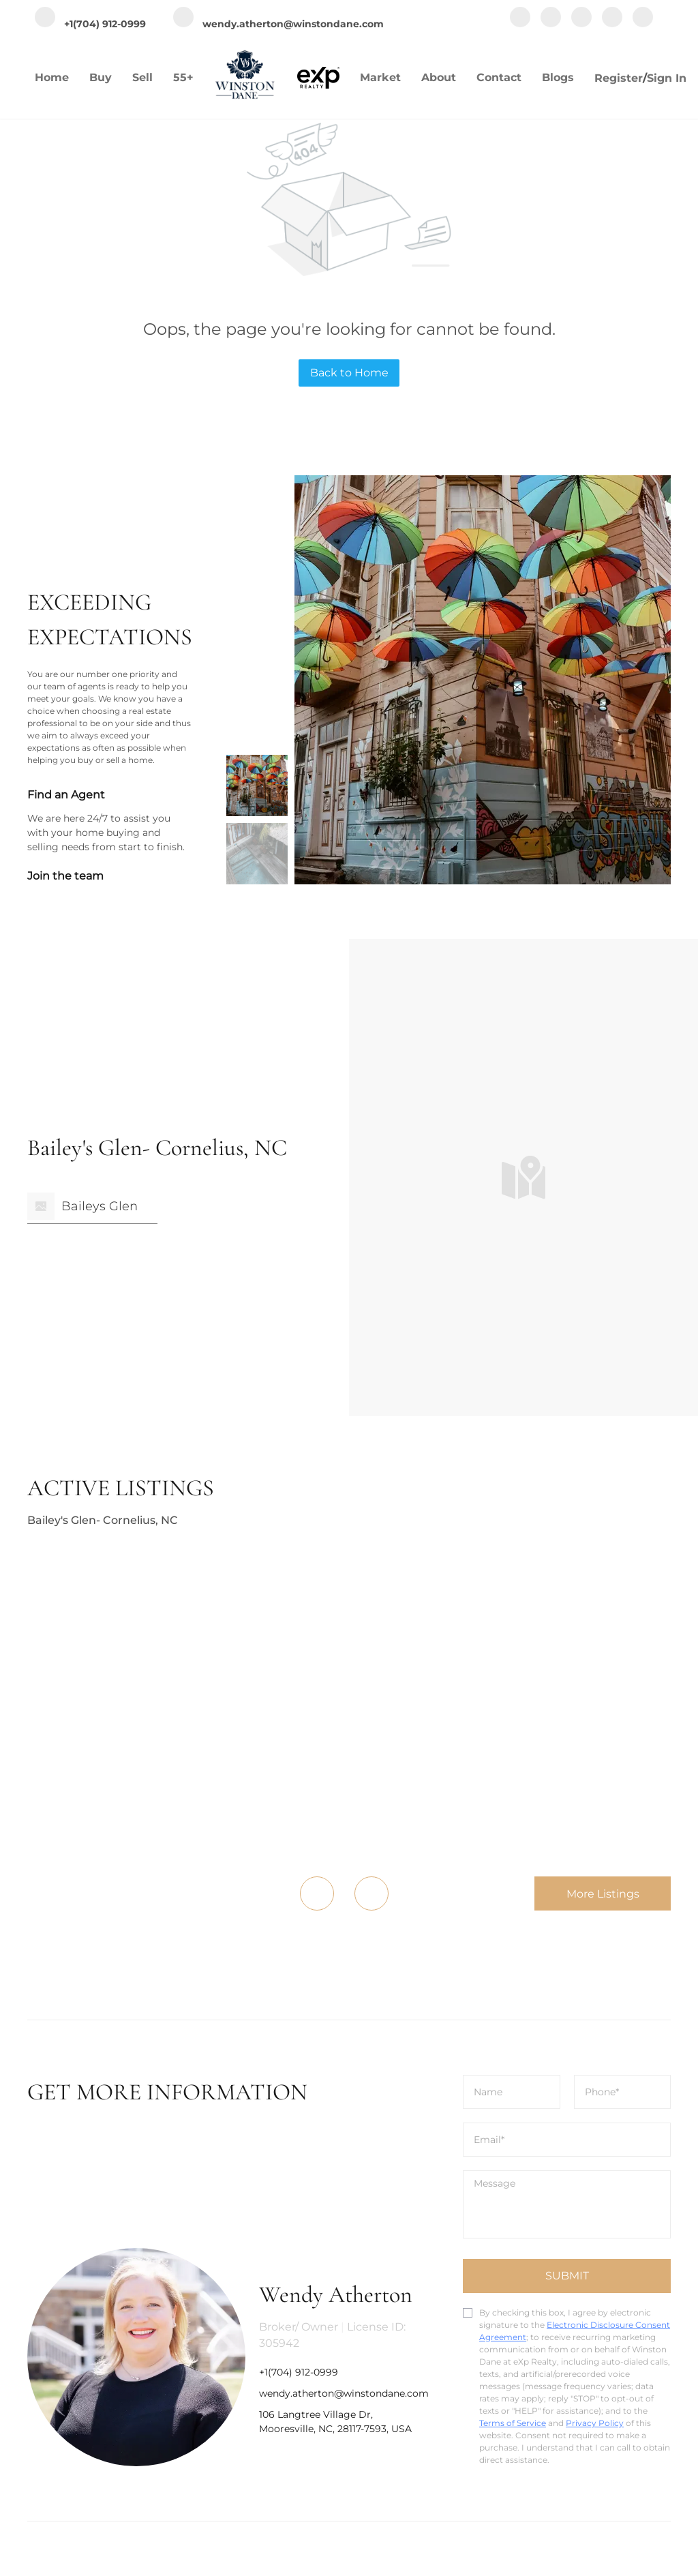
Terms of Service (512, 2423)
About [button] (438, 77)
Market (380, 77)
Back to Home (349, 372)
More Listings (602, 1893)
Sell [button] (142, 77)
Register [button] (618, 78)
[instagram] (581, 18)
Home (52, 77)
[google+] (643, 18)
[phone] (622, 2092)
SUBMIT (567, 2275)
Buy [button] (100, 77)
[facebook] (520, 18)
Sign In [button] (666, 78)
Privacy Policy (595, 2423)
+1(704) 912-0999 (298, 2372)
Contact (498, 77)
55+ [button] (183, 77)
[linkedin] (551, 18)
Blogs (558, 77)
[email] (567, 2140)
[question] (567, 2204)
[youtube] (612, 18)
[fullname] (511, 2092)
